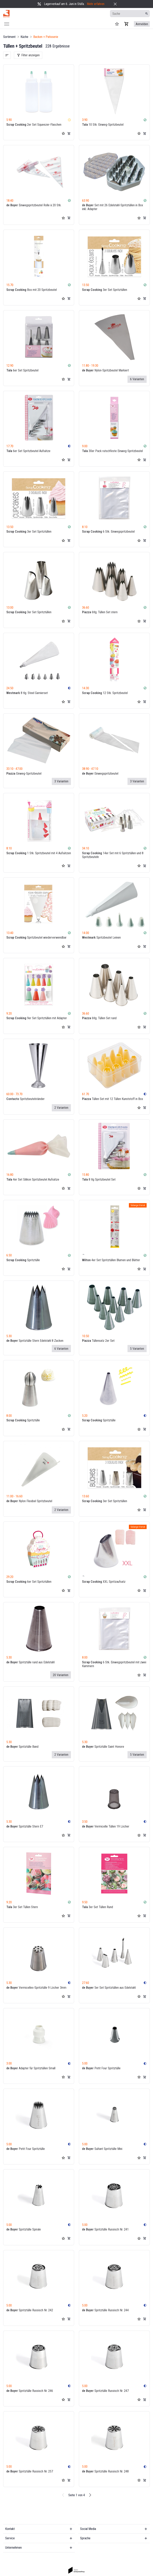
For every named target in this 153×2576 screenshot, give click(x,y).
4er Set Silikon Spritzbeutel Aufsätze (32, 1179)
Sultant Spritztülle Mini (102, 2149)
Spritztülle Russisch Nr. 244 (105, 2310)
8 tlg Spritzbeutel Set (99, 1179)
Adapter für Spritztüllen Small (30, 2068)
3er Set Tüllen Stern (22, 1907)
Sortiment (9, 37)
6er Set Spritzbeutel (22, 370)
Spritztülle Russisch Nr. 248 (105, 2471)
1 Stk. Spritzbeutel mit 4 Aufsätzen (38, 853)
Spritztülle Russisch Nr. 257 (29, 2471)
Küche (24, 37)
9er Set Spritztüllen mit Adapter (36, 1018)
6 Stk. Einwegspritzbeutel (108, 531)
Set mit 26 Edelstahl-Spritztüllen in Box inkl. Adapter (112, 207)
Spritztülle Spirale (23, 2229)
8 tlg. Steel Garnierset (27, 693)
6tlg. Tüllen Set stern (100, 612)
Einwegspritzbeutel (100, 773)
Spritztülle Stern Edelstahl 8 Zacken (34, 1341)
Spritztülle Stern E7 (24, 1826)
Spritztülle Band (22, 1747)
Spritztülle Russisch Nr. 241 (105, 2229)
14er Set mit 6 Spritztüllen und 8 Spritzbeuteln (112, 855)
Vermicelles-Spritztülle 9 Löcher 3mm (36, 1988)
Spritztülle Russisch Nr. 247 (105, 2391)
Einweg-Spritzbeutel (23, 773)
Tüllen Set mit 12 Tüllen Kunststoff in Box (112, 1099)
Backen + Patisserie (45, 37)
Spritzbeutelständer (25, 1099)
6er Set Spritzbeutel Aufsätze (28, 451)
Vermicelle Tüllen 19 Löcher (105, 1826)
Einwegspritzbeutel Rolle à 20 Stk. (33, 205)
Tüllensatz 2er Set (98, 1341)
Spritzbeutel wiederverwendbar (36, 937)
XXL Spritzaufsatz (104, 1582)
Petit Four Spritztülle (101, 2068)
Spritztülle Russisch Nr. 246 (29, 2391)
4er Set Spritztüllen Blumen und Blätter (111, 1260)
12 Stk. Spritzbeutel (105, 693)
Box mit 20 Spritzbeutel (31, 290)
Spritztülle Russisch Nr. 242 (29, 2310)
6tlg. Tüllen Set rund (99, 1018)
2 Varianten (61, 1108)
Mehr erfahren (95, 4)
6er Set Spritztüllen (28, 1582)
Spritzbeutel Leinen (101, 937)
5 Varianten (137, 1349)
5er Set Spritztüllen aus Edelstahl (109, 1988)
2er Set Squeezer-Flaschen (33, 124)
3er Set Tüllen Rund (97, 1907)
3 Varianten (61, 781)
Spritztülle (23, 1260)
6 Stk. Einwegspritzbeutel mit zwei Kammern (114, 1664)
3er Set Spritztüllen (104, 290)
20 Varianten (60, 1675)
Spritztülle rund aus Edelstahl (30, 1662)
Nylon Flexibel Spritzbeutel (29, 1501)
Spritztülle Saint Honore (103, 1747)
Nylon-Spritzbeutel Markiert (105, 370)
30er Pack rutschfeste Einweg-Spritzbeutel (112, 451)
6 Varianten (137, 379)
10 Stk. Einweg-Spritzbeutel (103, 124)
